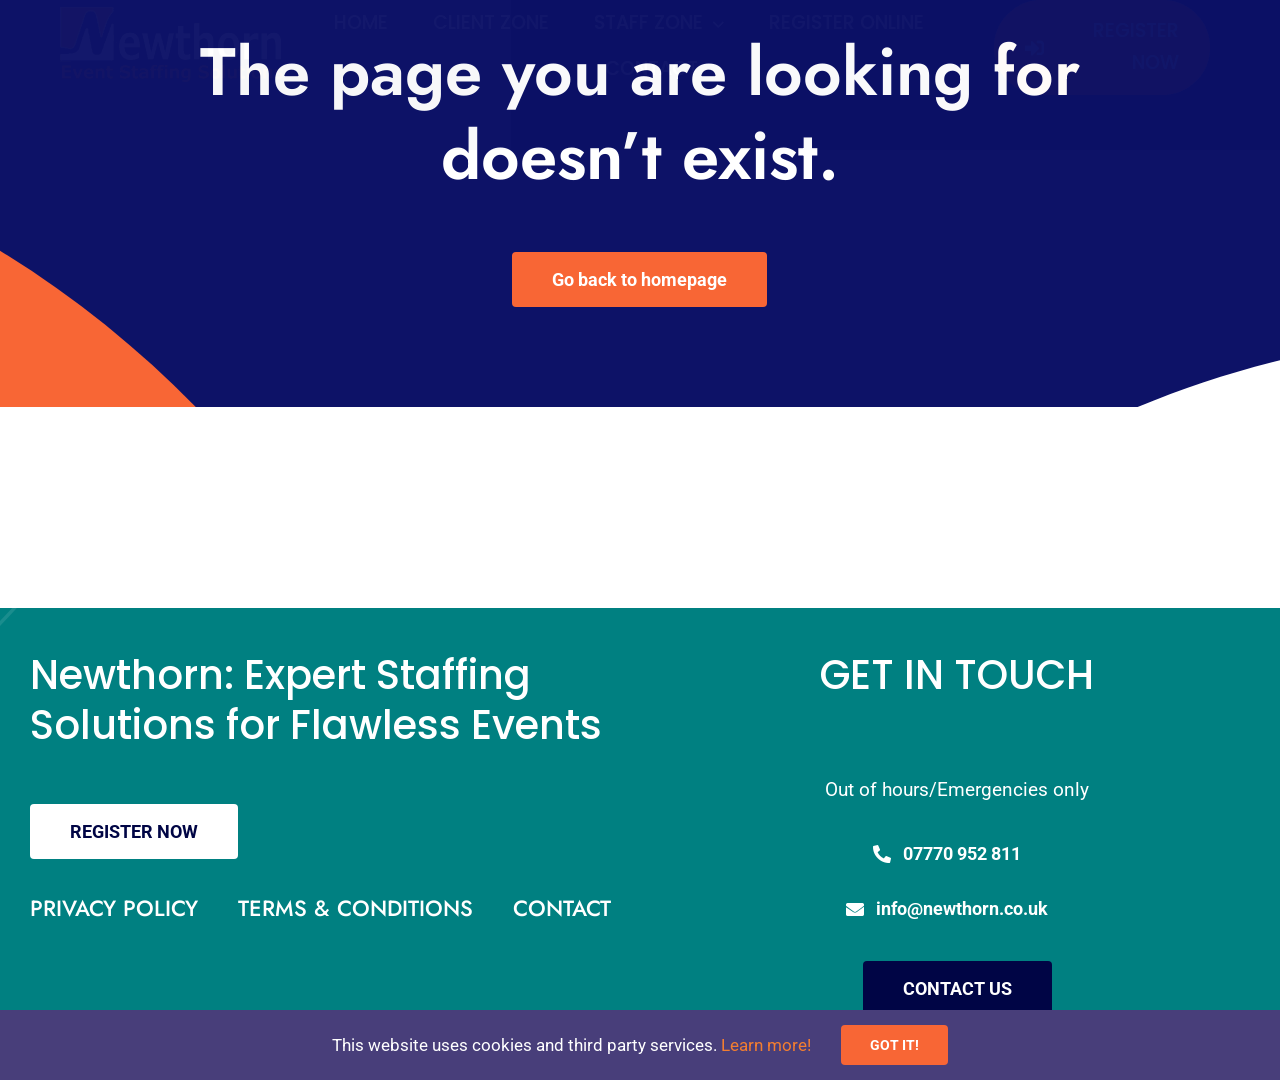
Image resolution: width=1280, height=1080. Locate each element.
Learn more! (766, 1045)
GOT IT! (894, 1045)
